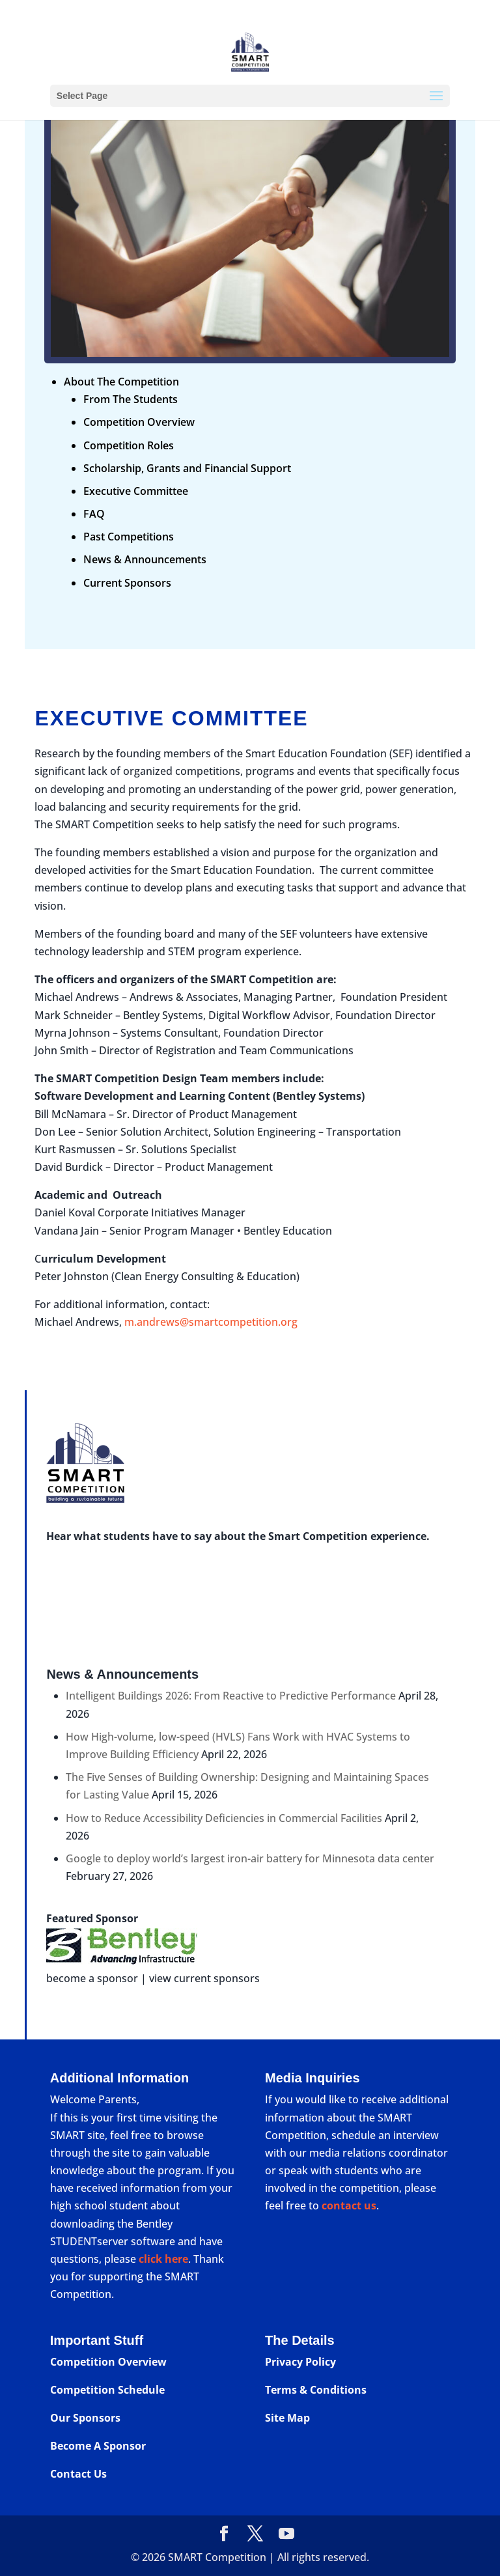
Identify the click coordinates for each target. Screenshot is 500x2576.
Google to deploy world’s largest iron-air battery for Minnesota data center (250, 1858)
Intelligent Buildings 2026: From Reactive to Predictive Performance (231, 1695)
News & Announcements (144, 559)
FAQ (94, 514)
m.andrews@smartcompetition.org (211, 1322)
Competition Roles (128, 445)
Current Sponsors (127, 583)
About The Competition (121, 381)
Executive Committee (135, 491)
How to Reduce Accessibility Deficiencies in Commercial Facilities (224, 1818)
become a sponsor (92, 1978)
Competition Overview (139, 422)
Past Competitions (128, 536)
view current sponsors (204, 1978)
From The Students (130, 399)
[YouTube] (286, 2534)
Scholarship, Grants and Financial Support (187, 468)
